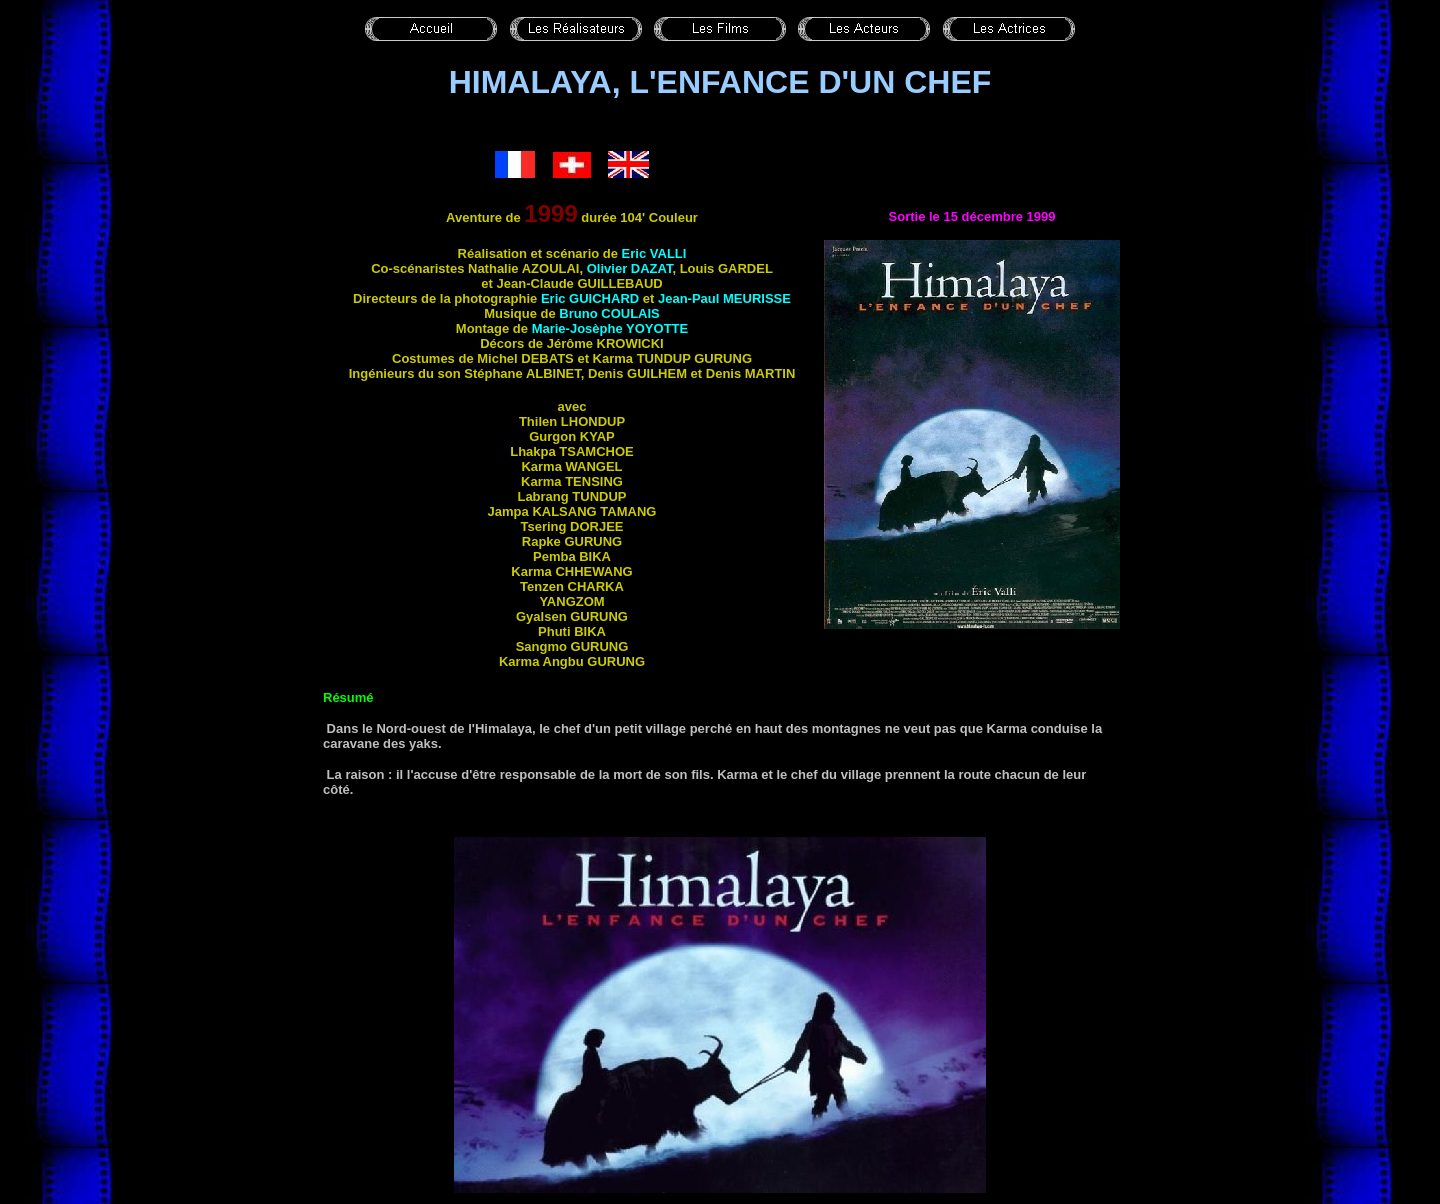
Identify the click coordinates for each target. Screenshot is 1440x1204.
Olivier (630, 268)
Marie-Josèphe (610, 328)
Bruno (609, 313)
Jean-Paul (724, 298)
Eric (654, 253)
